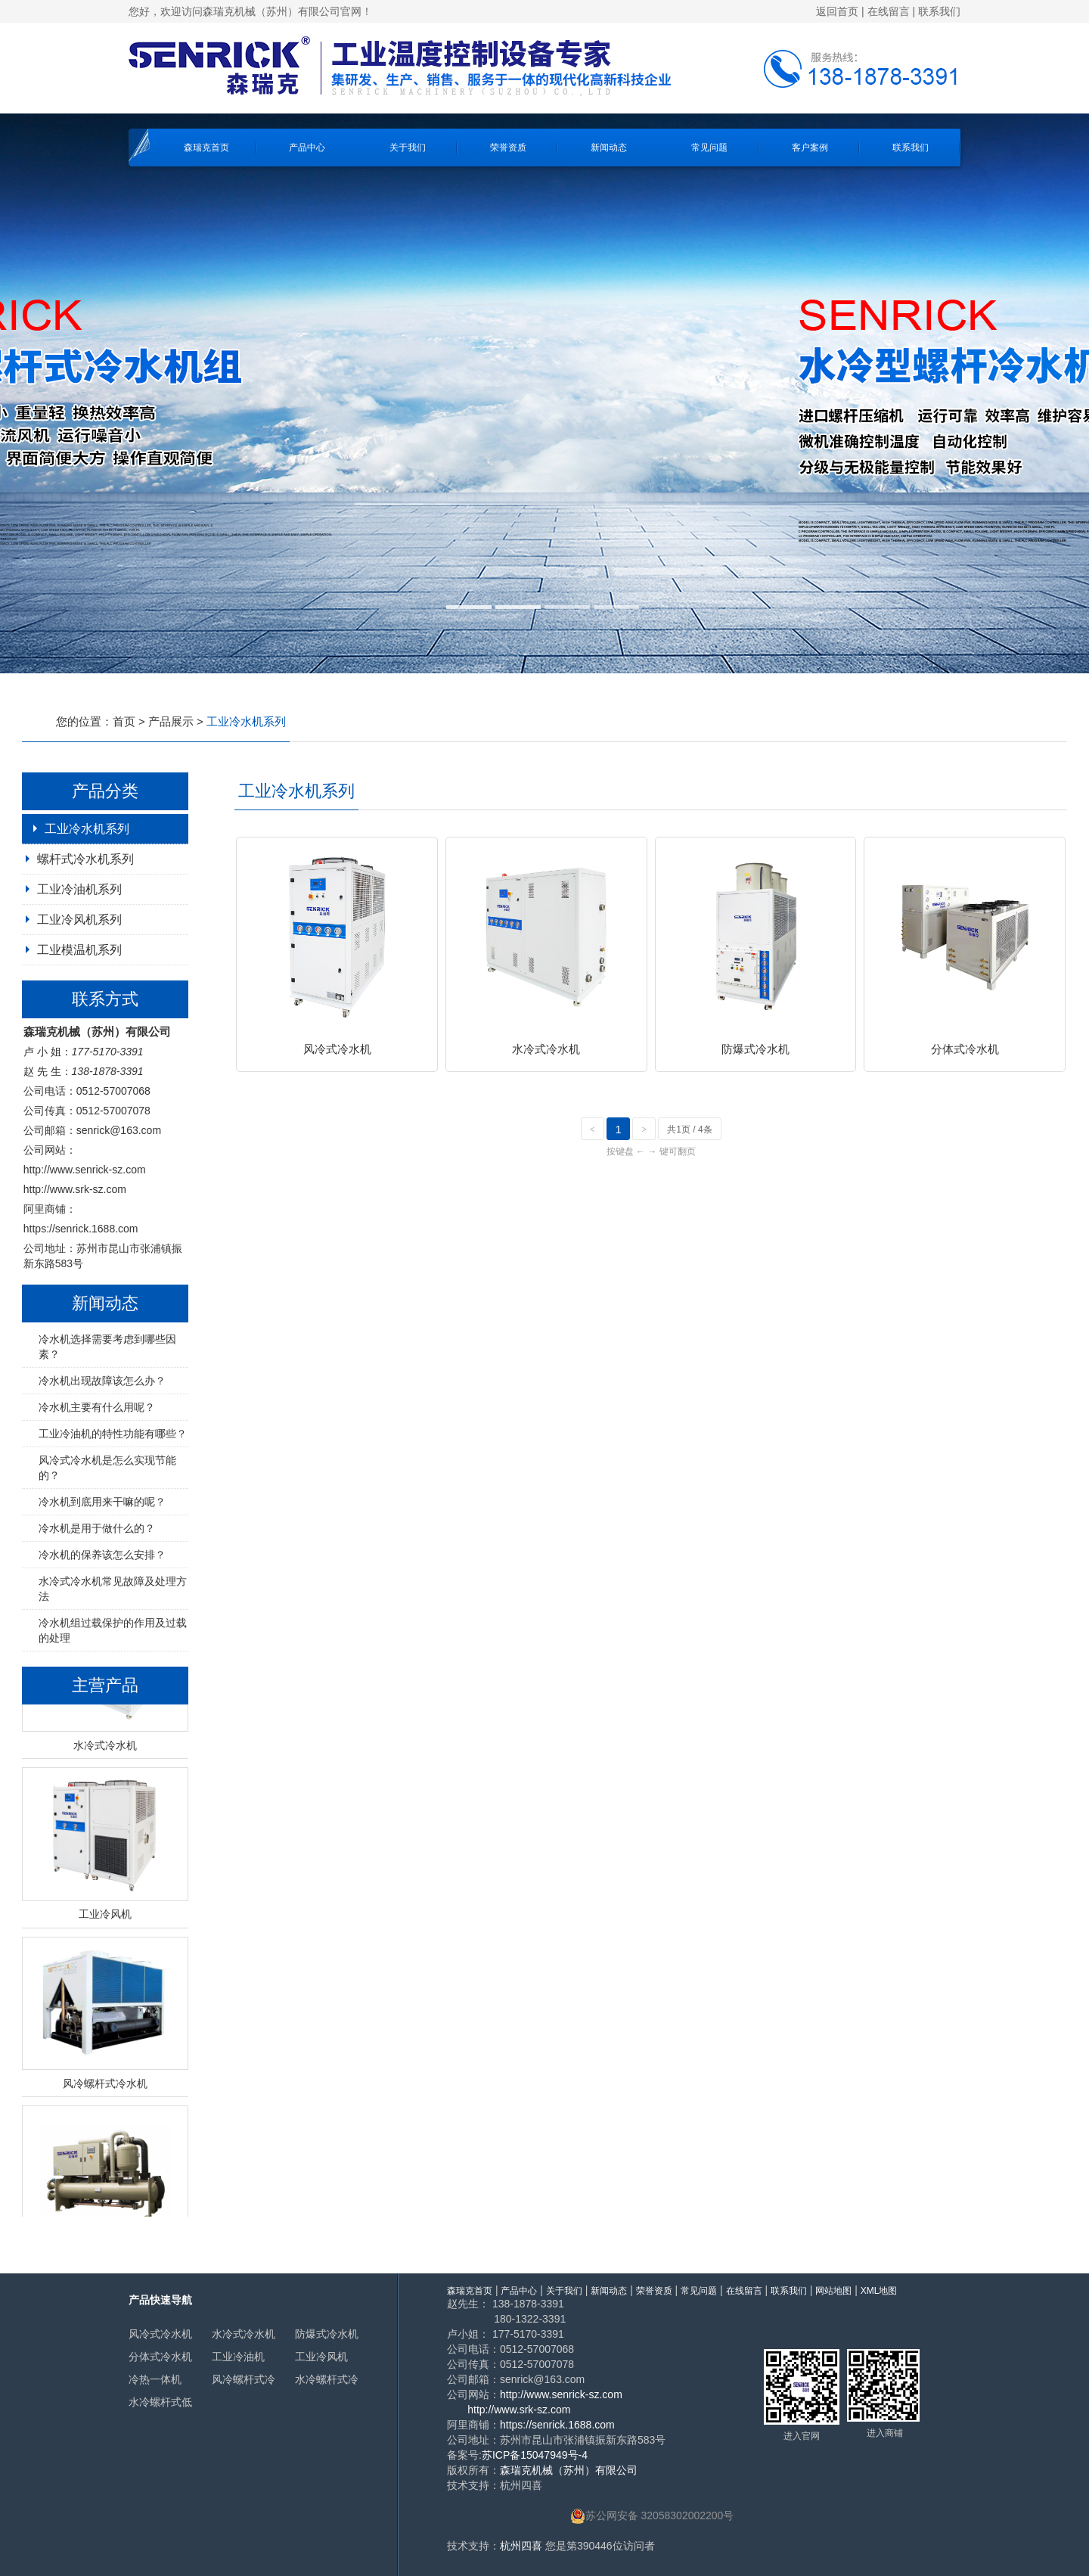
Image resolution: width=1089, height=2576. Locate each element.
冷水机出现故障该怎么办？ (102, 1381)
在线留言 (888, 11)
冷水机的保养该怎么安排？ (102, 1555)
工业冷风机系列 (79, 919)
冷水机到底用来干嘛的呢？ (102, 1502)
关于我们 (407, 147)
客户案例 (810, 147)
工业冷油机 (238, 2357)
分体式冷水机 (160, 2357)
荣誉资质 (508, 147)
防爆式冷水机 (326, 2334)
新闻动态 (609, 147)
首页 (124, 721)
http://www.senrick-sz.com (84, 1170)
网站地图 (833, 2290)
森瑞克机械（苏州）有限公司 (569, 2470)
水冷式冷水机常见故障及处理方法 (113, 1588)
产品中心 (307, 147)
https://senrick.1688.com (80, 1229)
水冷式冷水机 (243, 2334)
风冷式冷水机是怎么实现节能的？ (107, 1467)
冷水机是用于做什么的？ (97, 1528)
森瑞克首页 (206, 147)
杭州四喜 (521, 2546)
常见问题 (709, 147)
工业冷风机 (321, 2357)
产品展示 (171, 721)
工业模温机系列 (79, 949)
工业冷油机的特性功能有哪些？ (113, 1434)
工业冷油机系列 (79, 889)
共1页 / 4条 (689, 1129)
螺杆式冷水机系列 (85, 859)
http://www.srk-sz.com (74, 1189)
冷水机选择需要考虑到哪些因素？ (107, 1346)
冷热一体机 (155, 2379)
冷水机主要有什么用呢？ (97, 1407)
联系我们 (939, 11)
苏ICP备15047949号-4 (535, 2455)
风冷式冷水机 (160, 2334)
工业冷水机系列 (87, 828)
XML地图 (879, 2290)
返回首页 (837, 11)
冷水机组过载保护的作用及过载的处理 (113, 1630)
